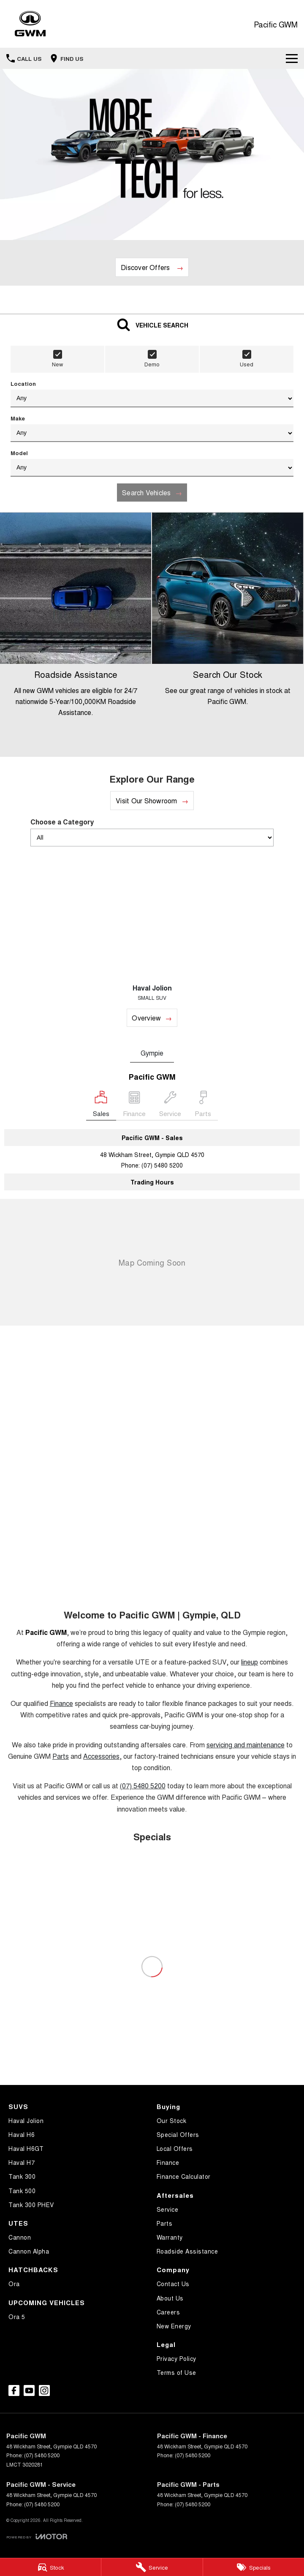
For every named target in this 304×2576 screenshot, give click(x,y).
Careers (168, 2312)
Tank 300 (21, 2176)
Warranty (170, 2237)
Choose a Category (152, 831)
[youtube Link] (29, 2390)
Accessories (101, 1756)
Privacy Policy (176, 2358)
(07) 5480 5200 (162, 1165)
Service (168, 2209)
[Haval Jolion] (152, 940)
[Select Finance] (134, 1106)
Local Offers (175, 2148)
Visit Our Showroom (146, 800)
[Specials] (253, 2567)
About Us (170, 2298)
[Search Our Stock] (227, 635)
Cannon (19, 2237)
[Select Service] (170, 1106)
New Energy (174, 2326)
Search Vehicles (146, 492)
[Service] (151, 2567)
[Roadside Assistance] (75, 635)
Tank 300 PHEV (31, 2204)
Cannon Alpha (28, 2251)
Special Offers (178, 2134)
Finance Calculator (184, 2176)
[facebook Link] (13, 2390)
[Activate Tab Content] (152, 324)
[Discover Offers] (152, 267)
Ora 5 (16, 2316)
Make (152, 428)
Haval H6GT (25, 2148)
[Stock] (50, 2567)
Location (152, 393)
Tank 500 (21, 2190)
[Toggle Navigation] (292, 58)
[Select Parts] (203, 1106)
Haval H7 (21, 2162)
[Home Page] (30, 24)
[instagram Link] (44, 2390)
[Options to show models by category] (152, 837)
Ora (14, 2283)
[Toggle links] (36, 2536)
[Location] (101, 1106)
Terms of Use (176, 2372)
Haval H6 (21, 2134)
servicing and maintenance (245, 1744)
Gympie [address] (152, 1053)
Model (152, 463)
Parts (60, 1756)
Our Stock (172, 2120)
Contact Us (173, 2283)
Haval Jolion (25, 2120)
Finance (61, 1703)
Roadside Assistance (187, 2251)
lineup (249, 1662)
